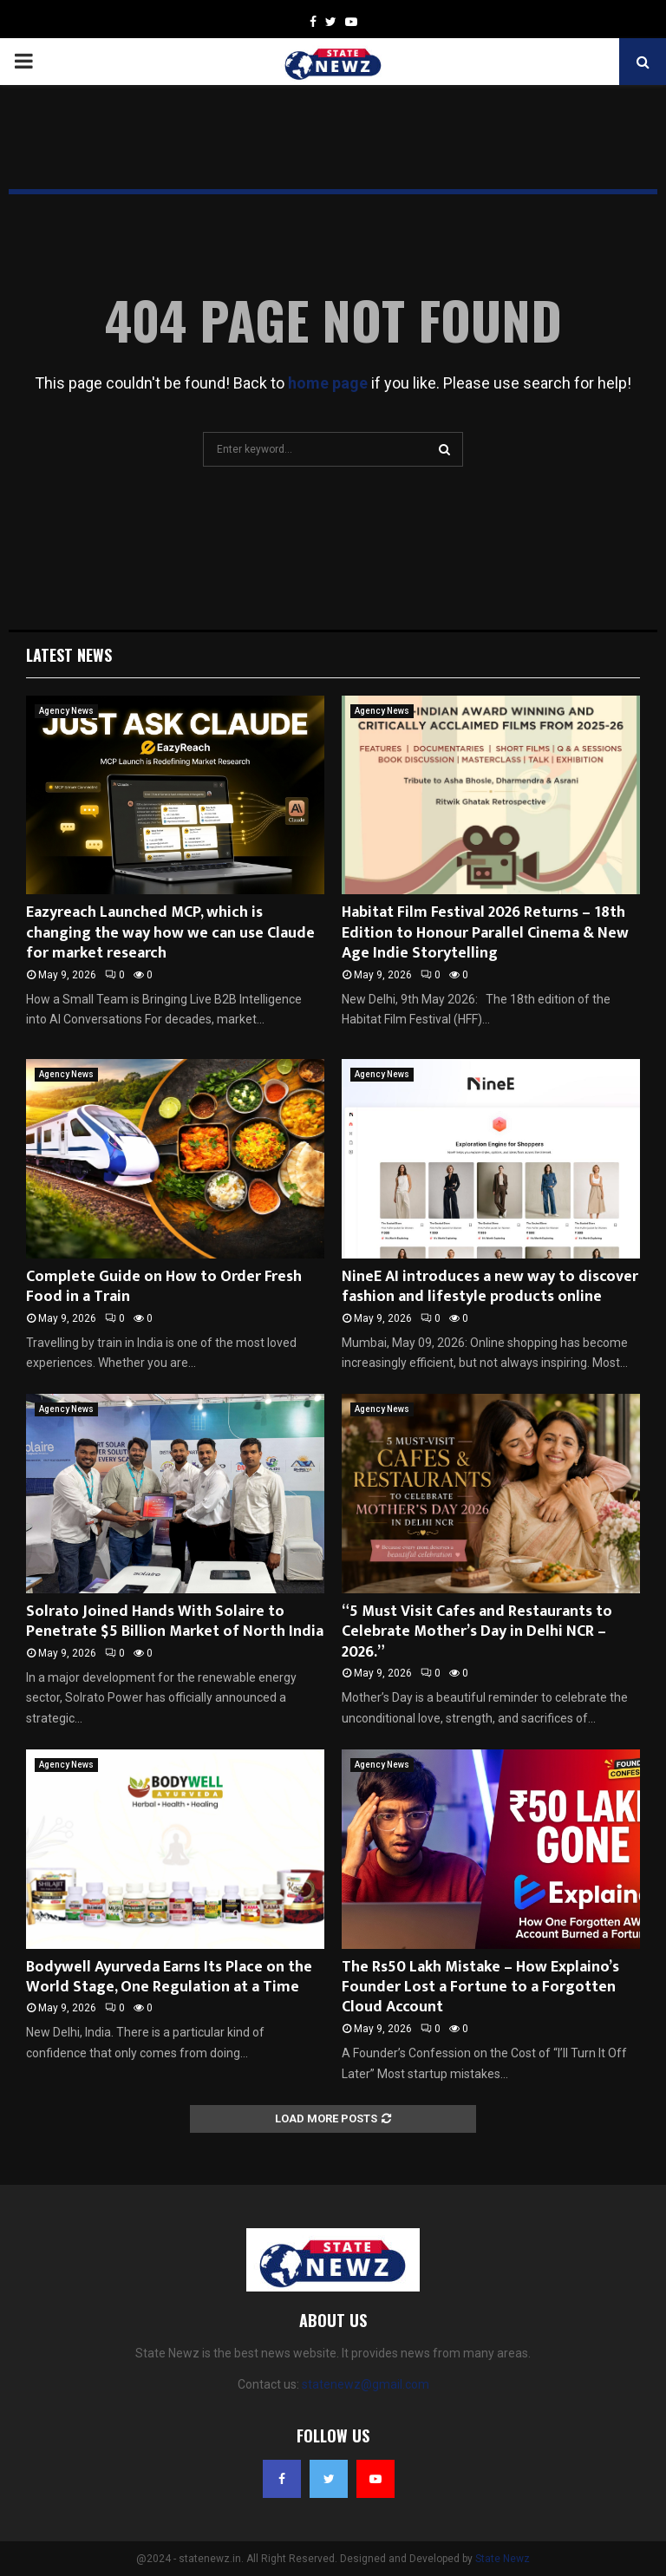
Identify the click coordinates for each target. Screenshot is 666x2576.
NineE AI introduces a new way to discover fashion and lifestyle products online (490, 1287)
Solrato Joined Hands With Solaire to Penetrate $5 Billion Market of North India (174, 1621)
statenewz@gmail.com (365, 2384)
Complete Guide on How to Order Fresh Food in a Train (164, 1287)
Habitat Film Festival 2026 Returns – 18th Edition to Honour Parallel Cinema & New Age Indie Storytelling (485, 932)
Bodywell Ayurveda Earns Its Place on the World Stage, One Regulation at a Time (169, 1977)
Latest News (69, 655)
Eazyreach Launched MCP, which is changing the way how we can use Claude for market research (170, 932)
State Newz (502, 2559)
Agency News (66, 711)
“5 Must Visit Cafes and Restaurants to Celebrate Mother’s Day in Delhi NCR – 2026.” (477, 1632)
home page (328, 383)
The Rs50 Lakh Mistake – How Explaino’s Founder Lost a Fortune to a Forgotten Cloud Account (480, 1987)
